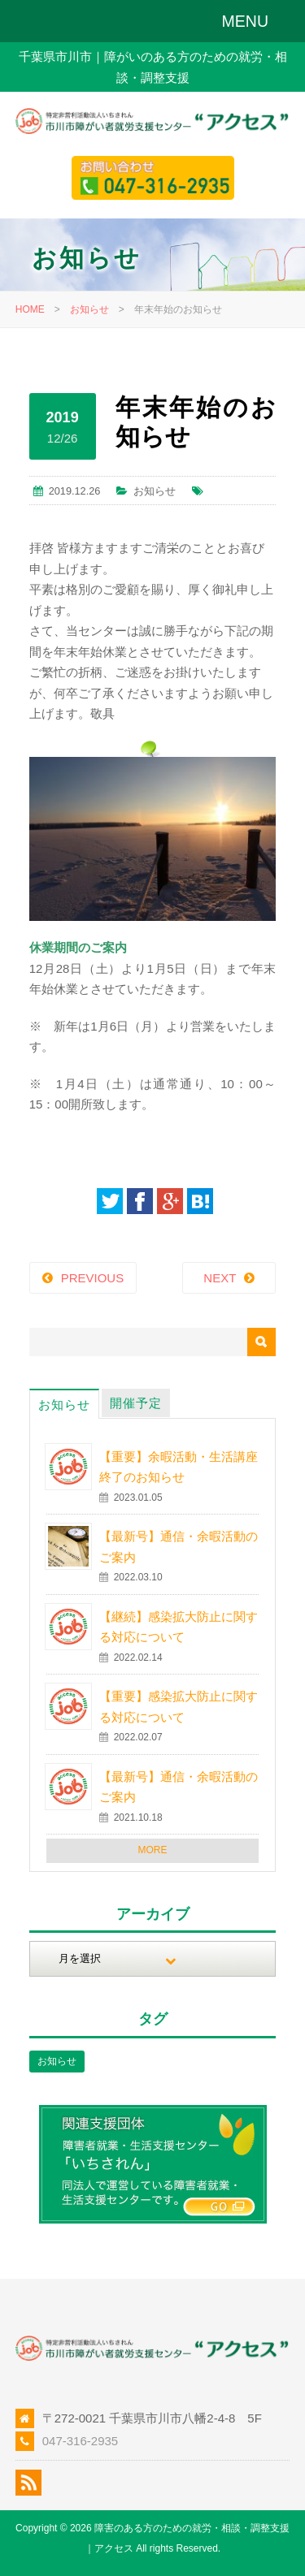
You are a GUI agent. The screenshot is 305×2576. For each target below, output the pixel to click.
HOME (30, 309)
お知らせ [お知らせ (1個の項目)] (56, 2061)
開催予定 (136, 1403)
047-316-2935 (80, 2441)
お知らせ (89, 309)
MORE (153, 1850)
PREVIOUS (92, 1278)
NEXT (219, 1278)
